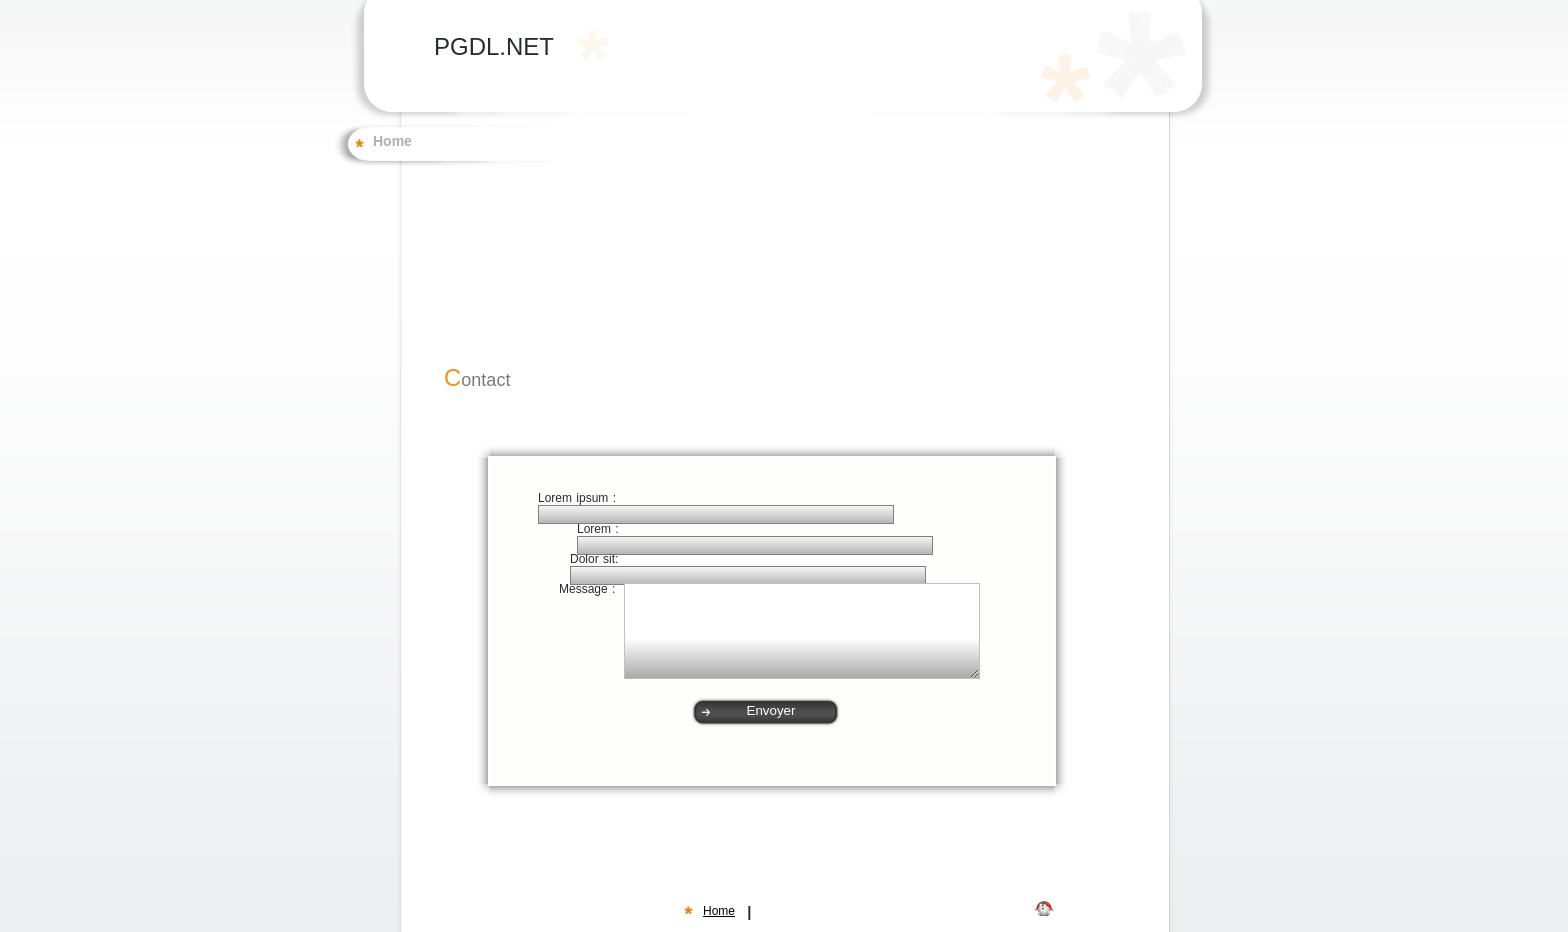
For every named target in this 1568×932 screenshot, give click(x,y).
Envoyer (771, 710)
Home (392, 142)
